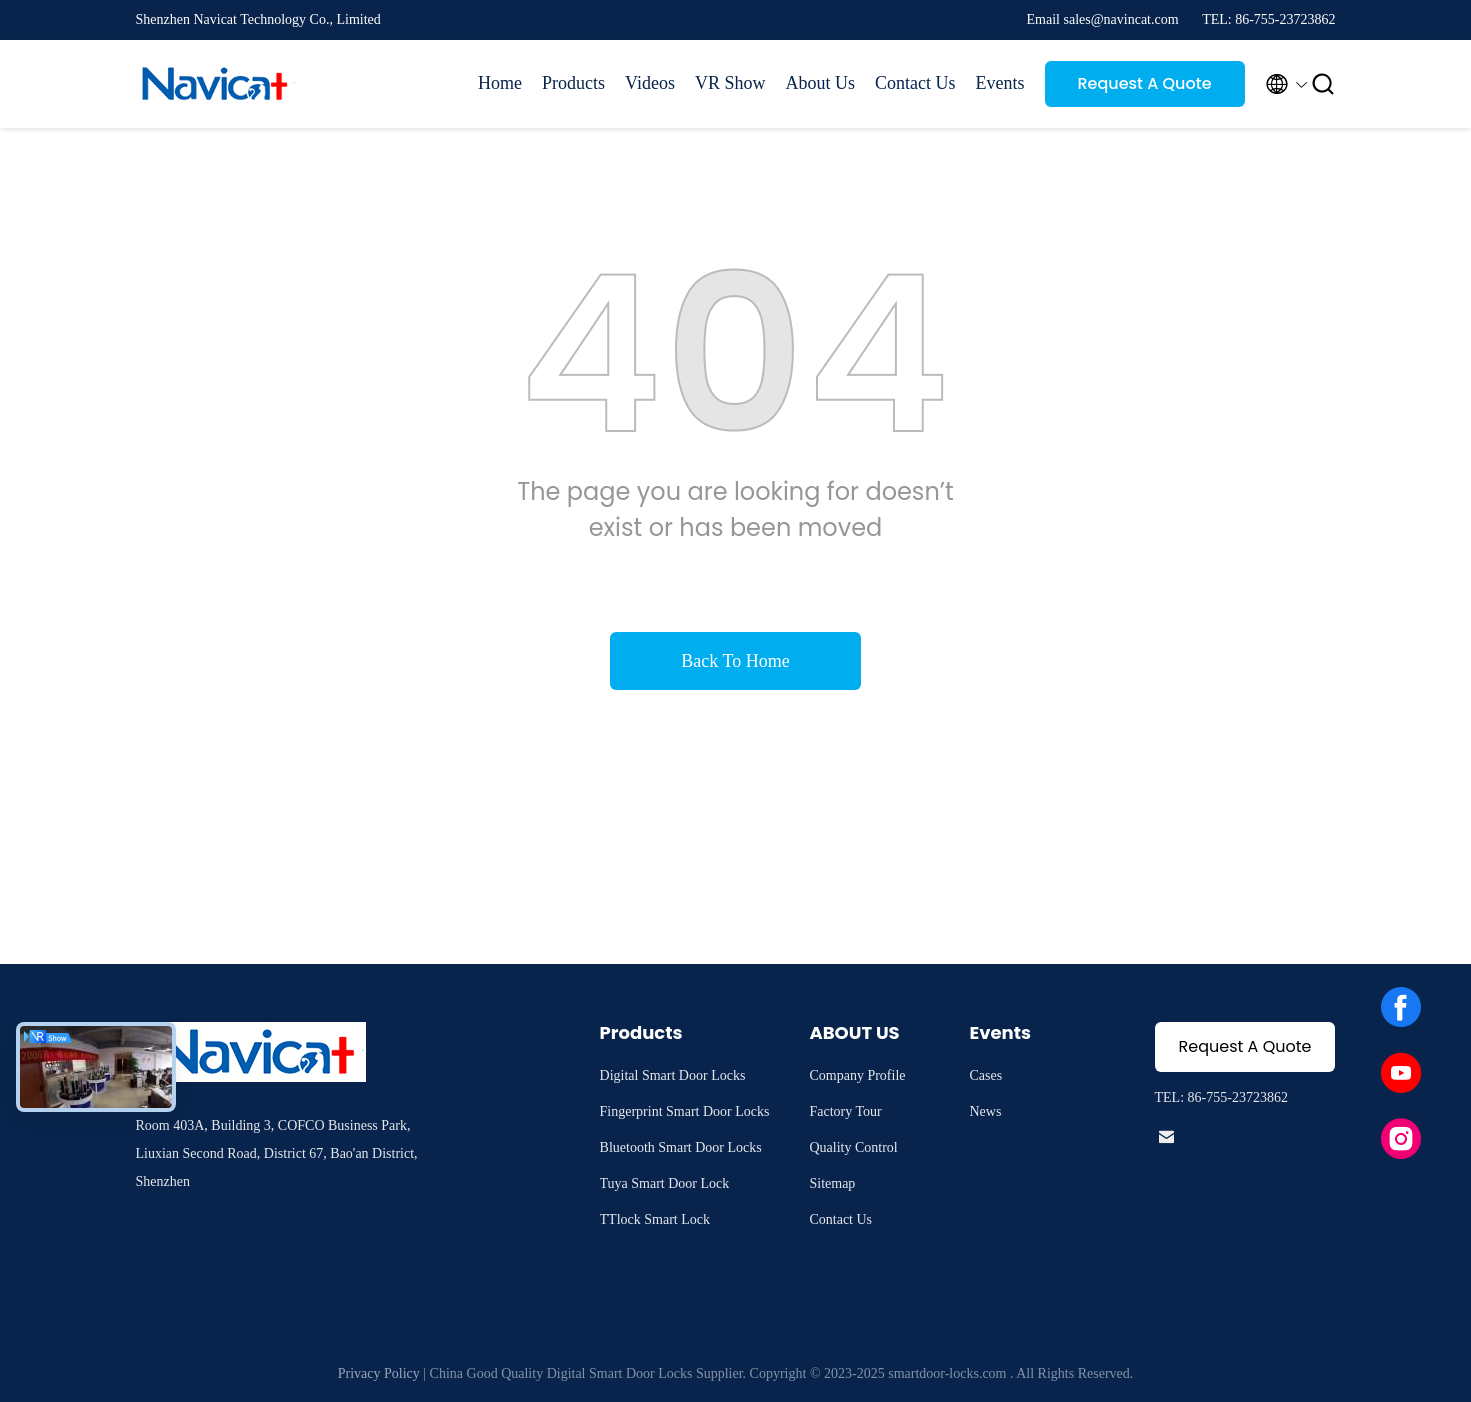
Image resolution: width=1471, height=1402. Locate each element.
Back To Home (735, 661)
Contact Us (915, 83)
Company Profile (857, 1075)
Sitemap (832, 1183)
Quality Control (853, 1147)
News (985, 1111)
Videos (650, 83)
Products (573, 83)
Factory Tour (845, 1111)
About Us (820, 83)
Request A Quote (1144, 83)
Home (500, 83)
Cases (985, 1075)
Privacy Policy (379, 1373)
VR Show (730, 83)
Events (1000, 83)
